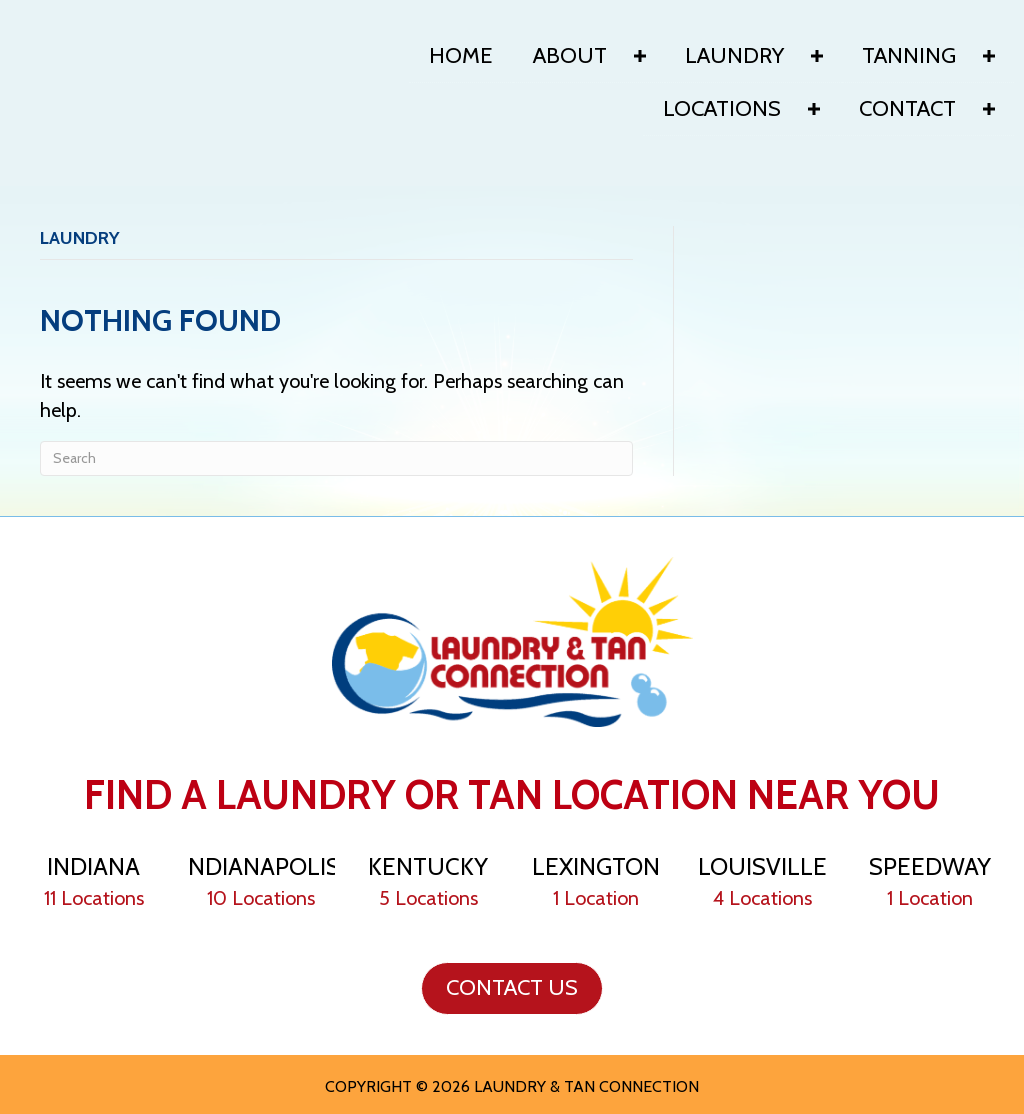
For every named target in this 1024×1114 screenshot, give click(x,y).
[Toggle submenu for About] (640, 56)
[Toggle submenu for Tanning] (989, 56)
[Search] (336, 458)
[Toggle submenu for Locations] (814, 109)
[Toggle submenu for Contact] (989, 109)
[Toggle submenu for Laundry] (817, 56)
